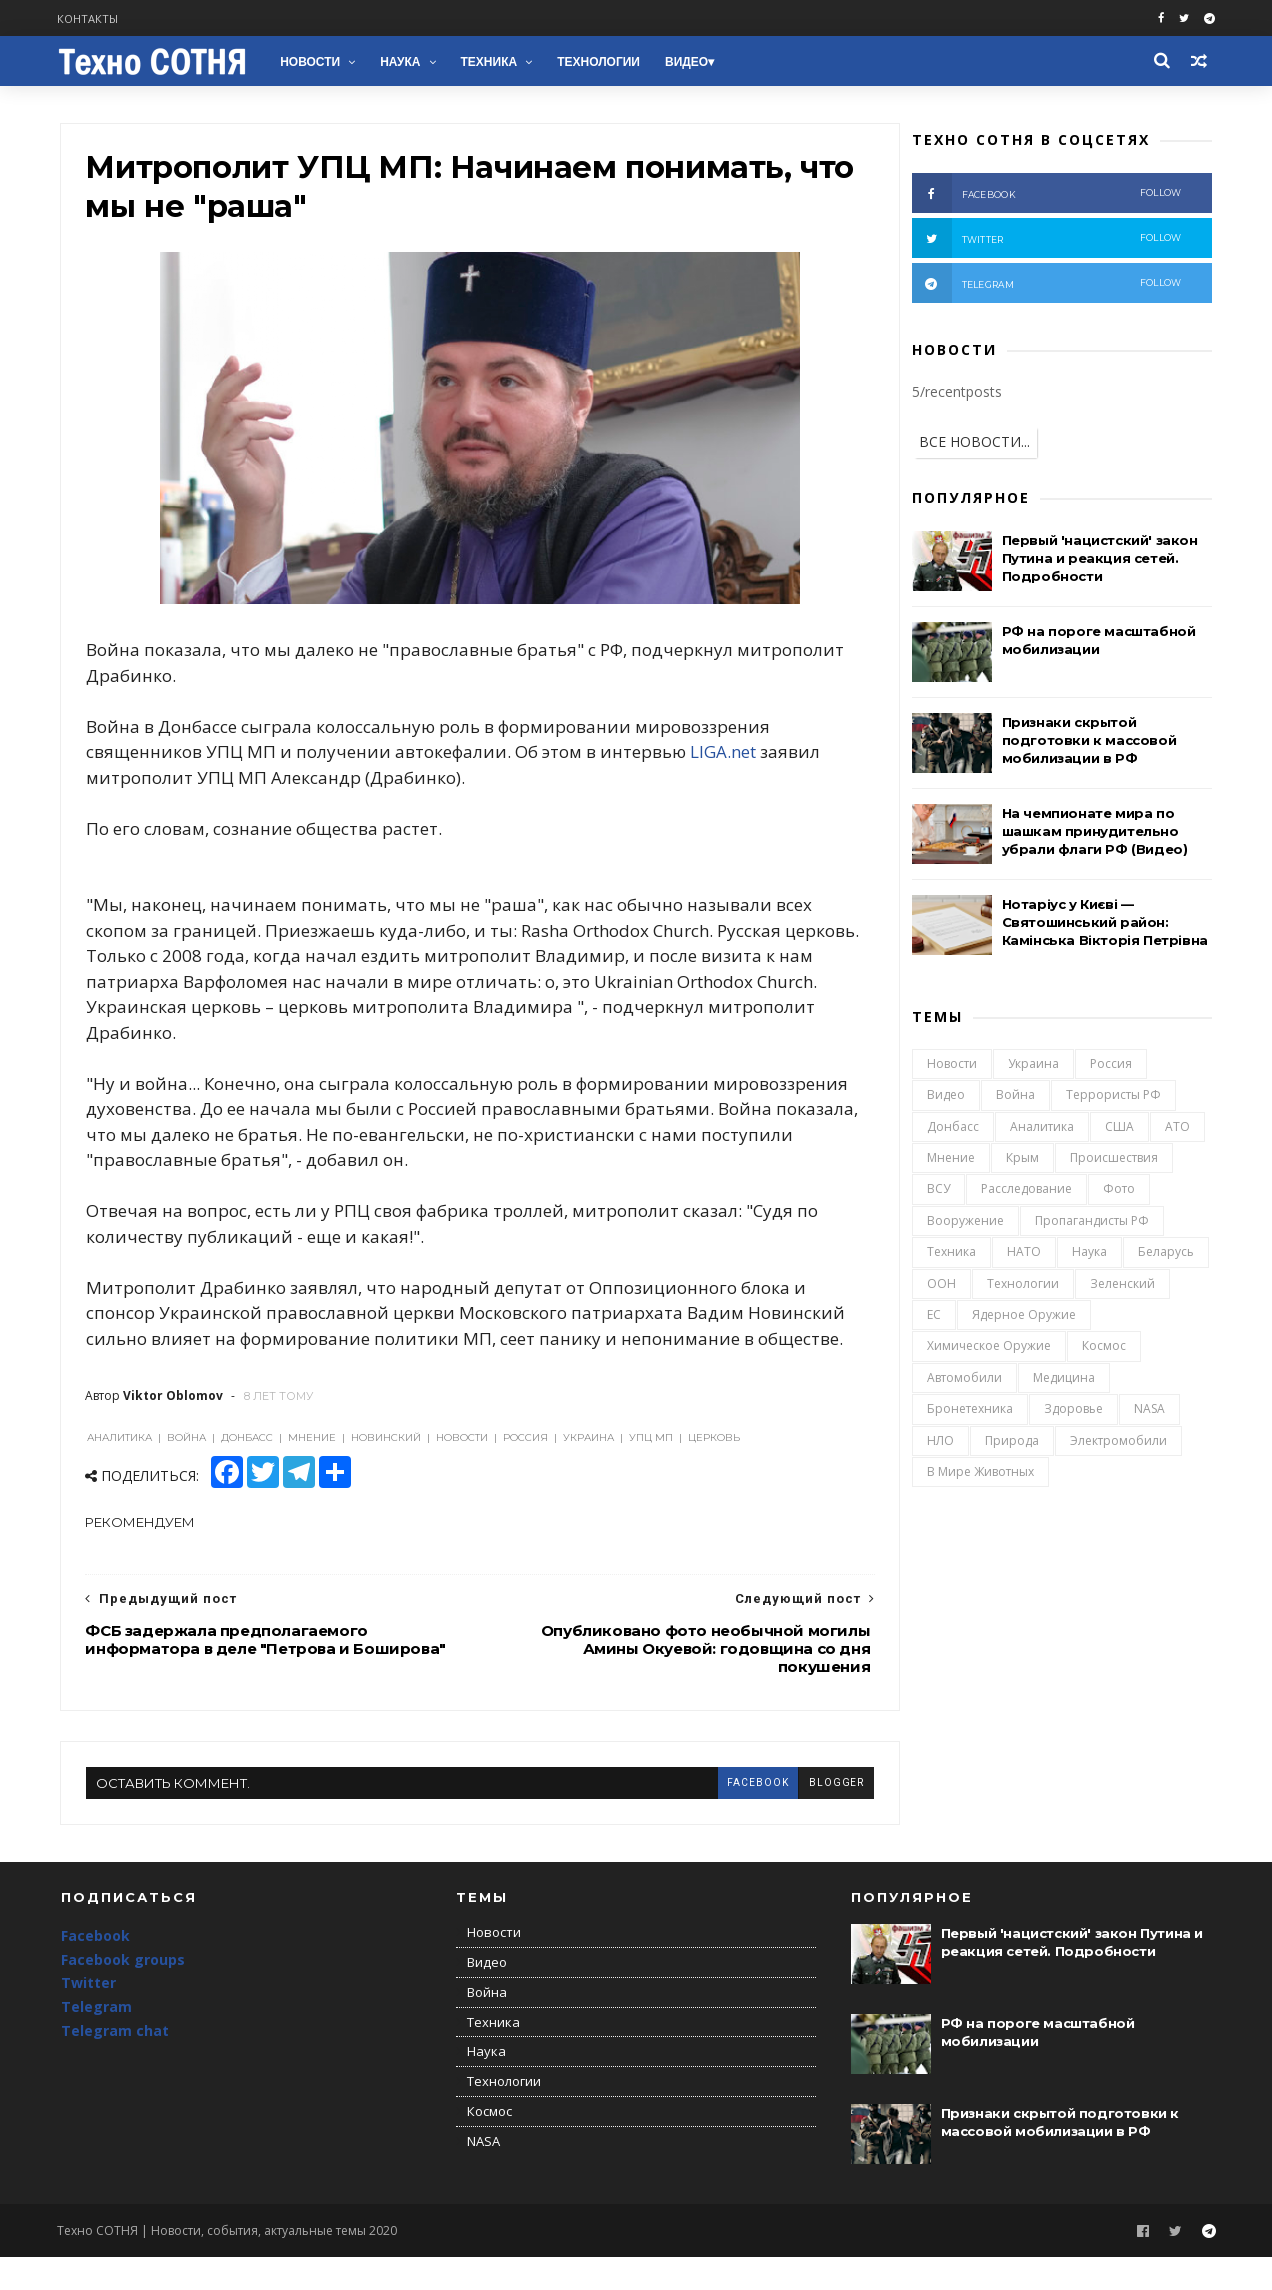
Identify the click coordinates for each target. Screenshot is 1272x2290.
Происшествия (1113, 1160)
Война (1014, 1097)
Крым (1021, 1160)
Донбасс (952, 1129)
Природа (1011, 1442)
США (1118, 1129)
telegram (1046, 285)
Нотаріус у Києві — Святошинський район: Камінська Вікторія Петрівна (1104, 924)
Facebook (95, 1969)
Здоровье (1072, 1411)
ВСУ (937, 1191)
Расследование (1025, 1191)
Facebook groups (123, 1992)
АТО (1176, 1129)
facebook (718, 1813)
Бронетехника (969, 1411)
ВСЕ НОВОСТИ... (973, 443)
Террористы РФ (1112, 1097)
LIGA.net (724, 757)
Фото (1118, 1191)
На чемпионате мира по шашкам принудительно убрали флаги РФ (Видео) (1094, 833)
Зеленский (1121, 1285)
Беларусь (1165, 1254)
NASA (1148, 1411)
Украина (1032, 1066)
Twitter (88, 2016)
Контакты (91, 18)
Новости (313, 62)
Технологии (601, 62)
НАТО (1023, 1254)
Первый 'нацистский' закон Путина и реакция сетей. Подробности (1099, 560)
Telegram (96, 2040)
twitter (1046, 240)
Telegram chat (115, 2064)
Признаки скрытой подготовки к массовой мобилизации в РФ (1088, 742)
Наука (403, 62)
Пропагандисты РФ (1091, 1223)
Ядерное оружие (1023, 1317)
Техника (491, 62)
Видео (689, 62)
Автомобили (963, 1380)
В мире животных (979, 1474)
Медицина (1063, 1380)
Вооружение (964, 1223)
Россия (1110, 1066)
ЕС (933, 1317)
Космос (1103, 1348)
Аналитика (1041, 1129)
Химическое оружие (988, 1348)
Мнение (950, 1160)
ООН (940, 1285)
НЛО (939, 1442)
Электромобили (1117, 1442)
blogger (797, 1813)
